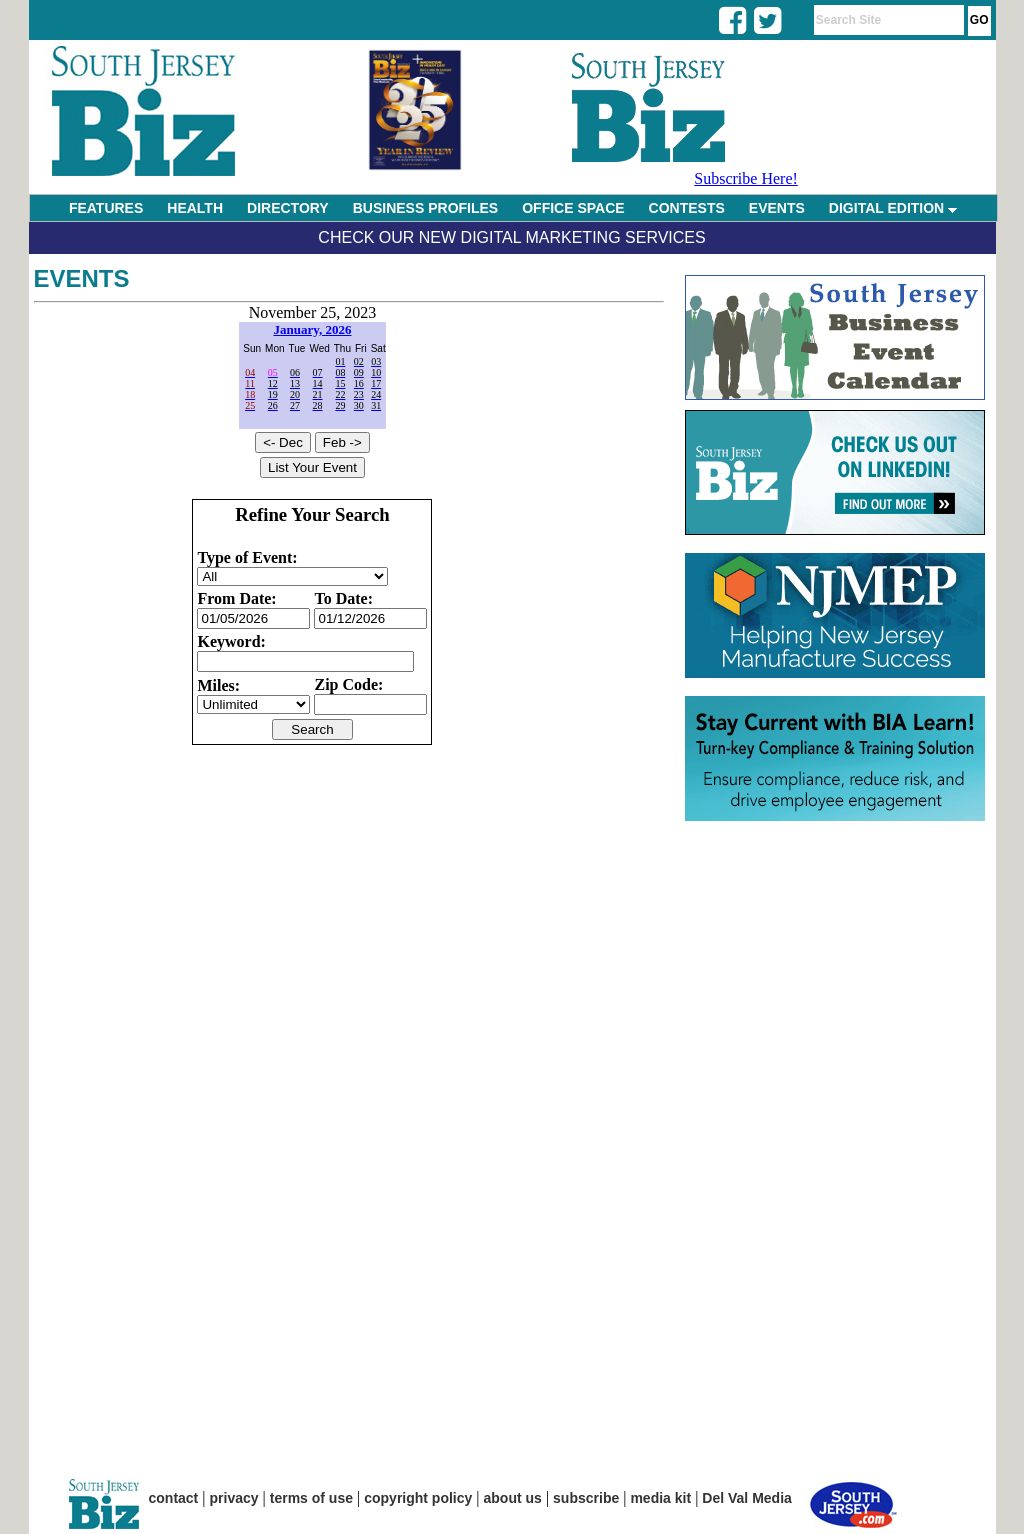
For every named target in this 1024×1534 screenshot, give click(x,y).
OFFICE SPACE (573, 208)
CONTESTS (687, 208)
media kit (660, 1498)
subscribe (586, 1498)
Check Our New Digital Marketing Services (511, 237)
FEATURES (106, 208)
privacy (234, 1498)
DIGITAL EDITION (893, 208)
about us (513, 1498)
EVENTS (777, 208)
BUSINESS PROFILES (425, 208)
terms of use (311, 1498)
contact (174, 1498)
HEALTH (195, 208)
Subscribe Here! (746, 178)
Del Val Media (746, 1498)
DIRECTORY (288, 208)
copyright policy (418, 1498)
